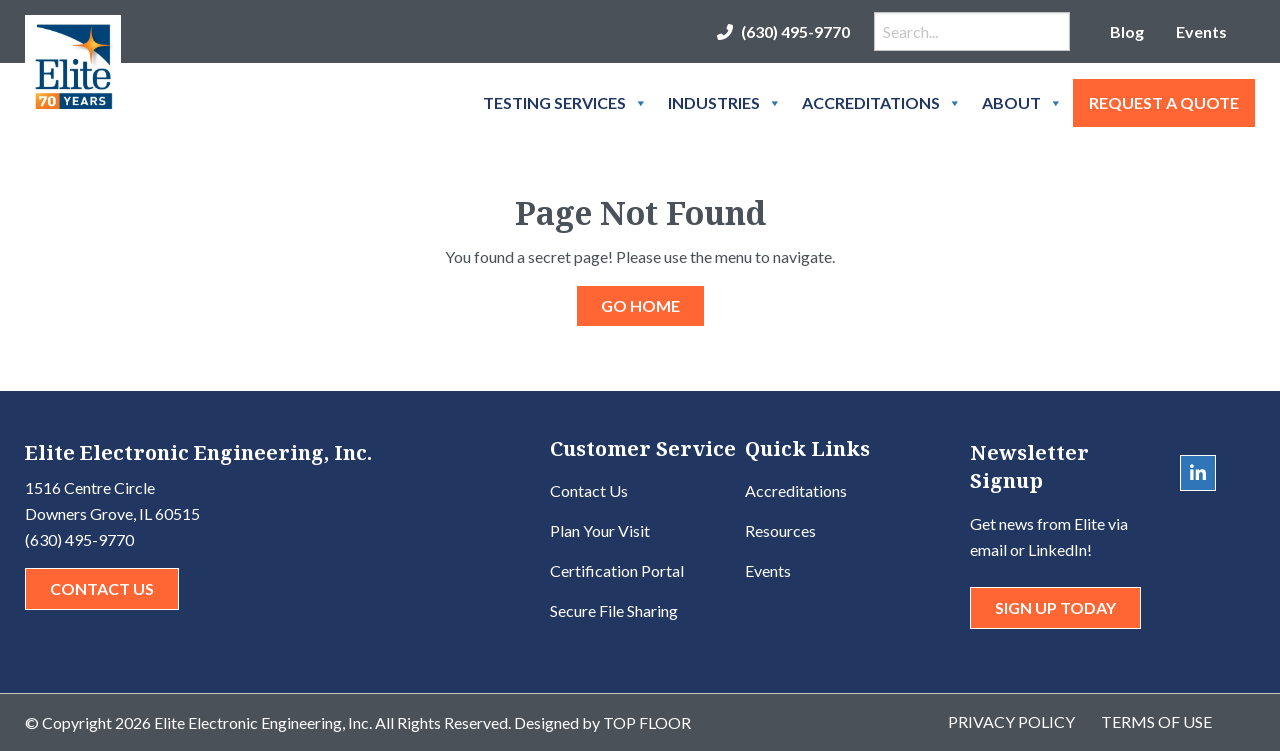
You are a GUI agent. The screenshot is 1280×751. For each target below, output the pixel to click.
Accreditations (882, 103)
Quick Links (807, 450)
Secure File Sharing (614, 610)
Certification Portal (617, 570)
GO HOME (640, 305)
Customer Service (643, 450)
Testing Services (565, 103)
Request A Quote (1164, 102)
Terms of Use (1156, 721)
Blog (1127, 31)
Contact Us (102, 588)
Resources (780, 530)
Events (1201, 31)
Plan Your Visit (600, 530)
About (1022, 103)
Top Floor (647, 722)
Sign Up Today (1055, 607)
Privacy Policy (1011, 721)
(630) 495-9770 (795, 31)
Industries (725, 103)
